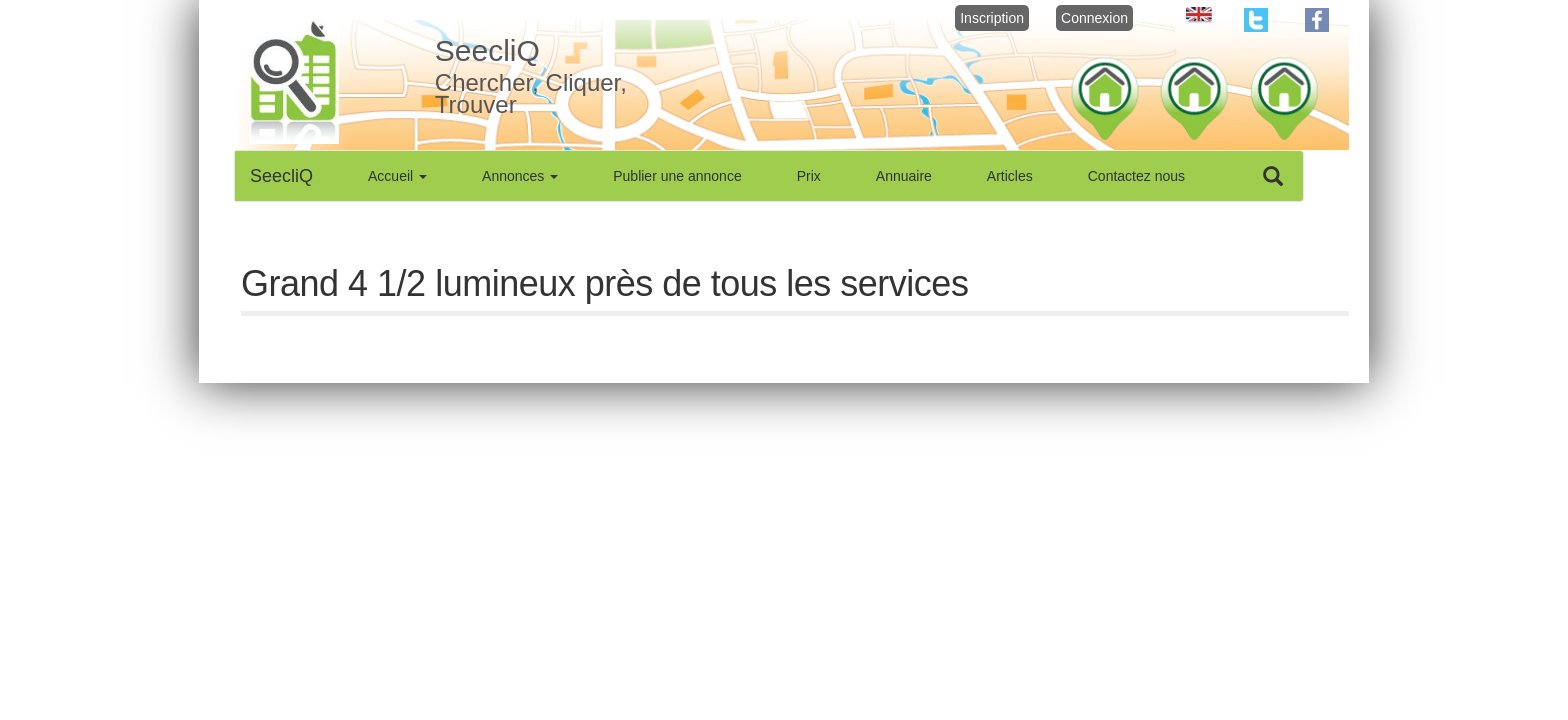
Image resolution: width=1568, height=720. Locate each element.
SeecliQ (281, 176)
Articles (1010, 176)
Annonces (520, 176)
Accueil (397, 176)
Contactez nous (1136, 176)
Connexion (1094, 18)
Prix (809, 176)
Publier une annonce (677, 176)
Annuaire (904, 176)
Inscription (992, 18)
